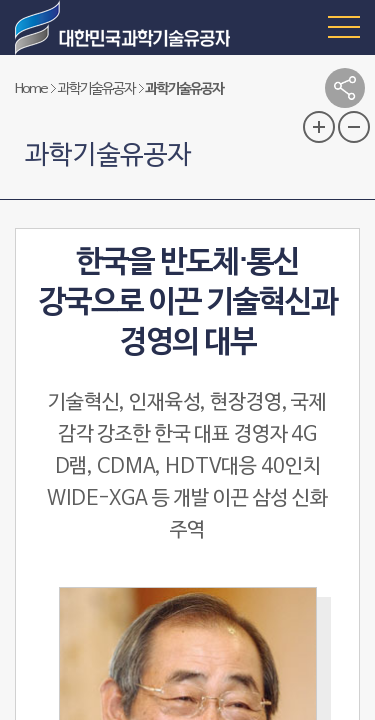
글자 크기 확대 (319, 127)
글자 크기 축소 (354, 127)
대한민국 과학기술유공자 (125, 27)
